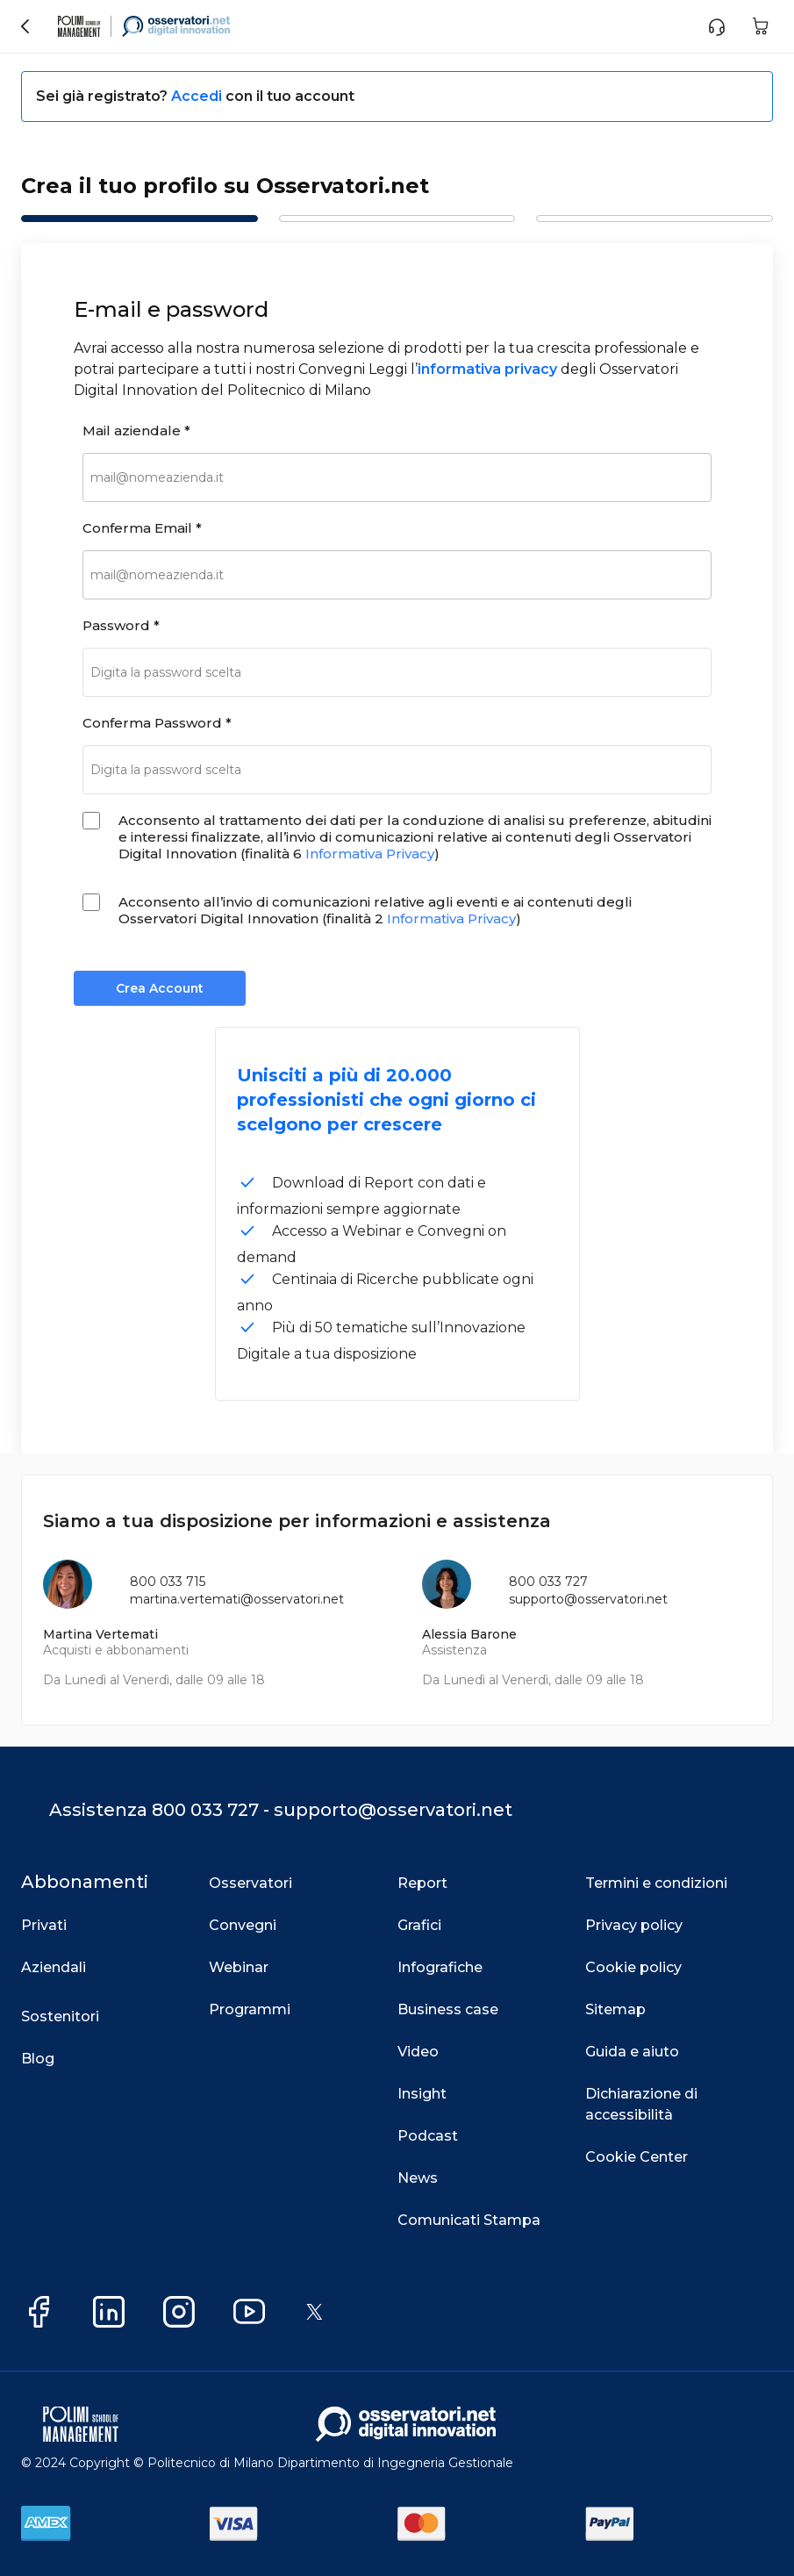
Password (121, 625)
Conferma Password (157, 722)
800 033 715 (167, 1581)
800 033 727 (548, 1581)
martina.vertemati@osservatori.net (237, 1599)
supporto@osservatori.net (588, 1599)
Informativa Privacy (369, 853)
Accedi (198, 96)
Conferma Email (142, 528)
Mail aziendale (136, 430)
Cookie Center (636, 2157)
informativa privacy (487, 369)
